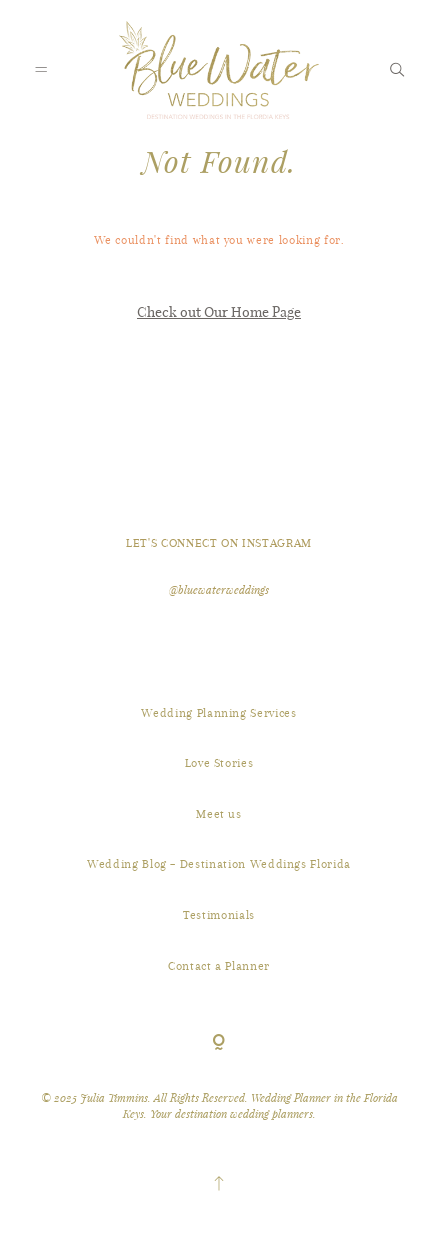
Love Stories (219, 763)
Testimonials (219, 915)
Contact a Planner (219, 966)
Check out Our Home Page (219, 311)
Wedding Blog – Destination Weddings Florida (219, 864)
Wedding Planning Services (218, 713)
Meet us (219, 814)
